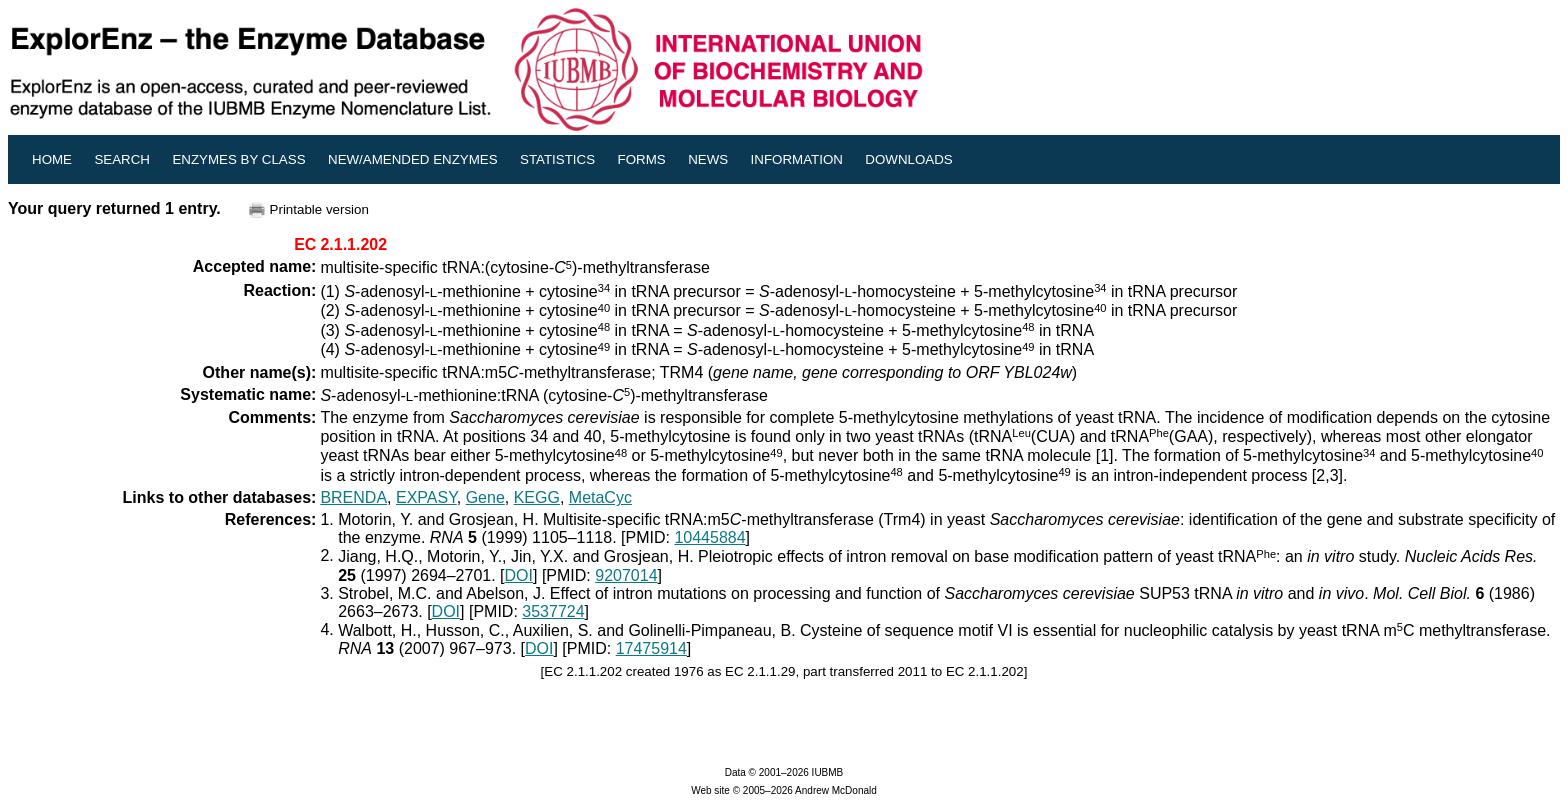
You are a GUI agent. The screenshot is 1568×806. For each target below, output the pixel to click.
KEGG (537, 497)
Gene (485, 497)
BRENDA (353, 497)
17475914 (651, 648)
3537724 (553, 611)
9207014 (626, 575)
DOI (519, 575)
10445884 (709, 537)
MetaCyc (600, 497)
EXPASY (426, 497)
